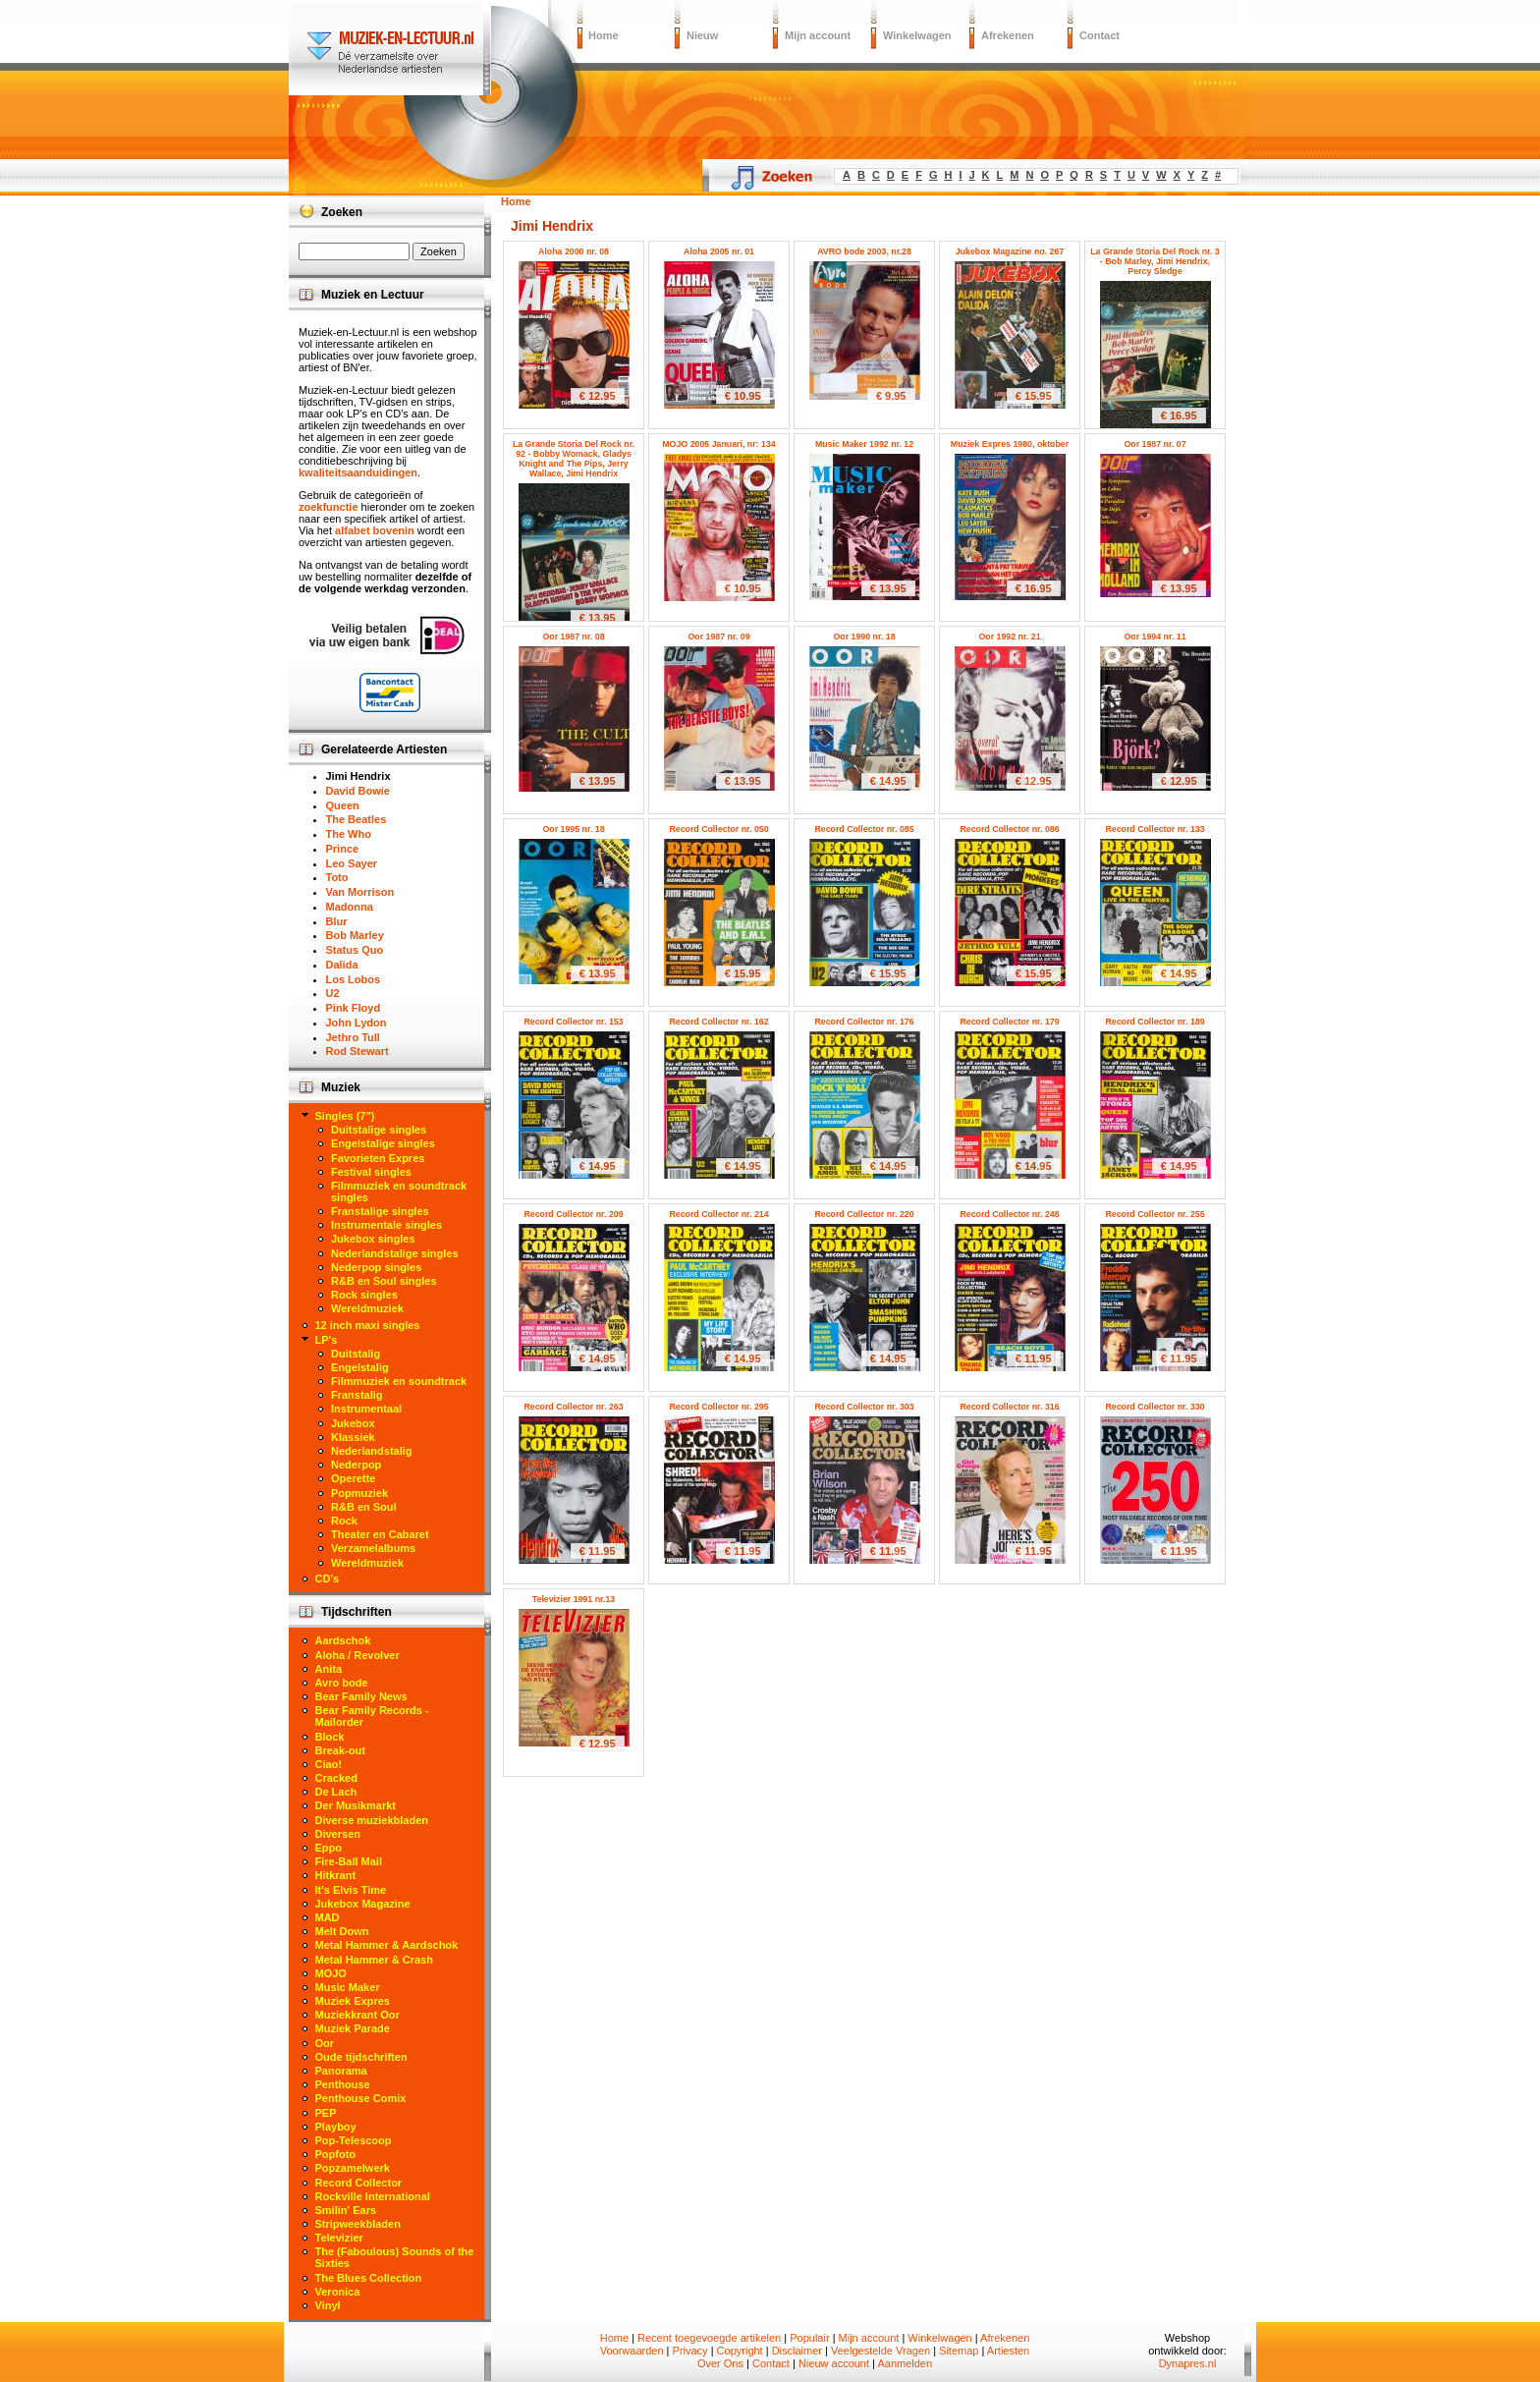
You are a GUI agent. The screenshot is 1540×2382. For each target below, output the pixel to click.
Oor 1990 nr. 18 (864, 636)
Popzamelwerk (352, 2168)
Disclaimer (797, 2350)
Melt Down (342, 1931)
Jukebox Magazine (363, 1904)
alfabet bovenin (374, 530)
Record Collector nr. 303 (863, 1407)
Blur (337, 921)
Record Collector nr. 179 (1009, 1021)
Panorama (341, 2071)
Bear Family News (361, 1696)
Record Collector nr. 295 (718, 1407)
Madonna (349, 907)
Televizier (339, 2238)
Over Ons (720, 2363)
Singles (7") (345, 1116)
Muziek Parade (352, 2028)
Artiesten (1008, 2350)
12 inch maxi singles (367, 1325)
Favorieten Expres (377, 1158)
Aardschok (343, 1640)
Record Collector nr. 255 (1154, 1214)
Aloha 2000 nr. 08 (573, 251)
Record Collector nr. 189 (1154, 1021)
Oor (325, 2043)
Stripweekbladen (358, 2224)
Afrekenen (1007, 35)
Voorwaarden (632, 2350)
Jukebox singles (373, 1239)
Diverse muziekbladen (372, 1820)
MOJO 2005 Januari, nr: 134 (718, 444)
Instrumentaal (366, 1408)
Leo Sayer (352, 863)
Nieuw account (833, 2363)
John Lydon (356, 1022)
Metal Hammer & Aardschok (387, 1945)
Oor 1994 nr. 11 (1154, 636)
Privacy (690, 2350)
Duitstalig (355, 1353)
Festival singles (371, 1172)
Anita (329, 1669)
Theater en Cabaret (380, 1534)
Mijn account (818, 35)
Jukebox (353, 1423)
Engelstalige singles (383, 1143)
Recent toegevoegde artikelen (709, 2338)
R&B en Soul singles (384, 1281)
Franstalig (357, 1395)
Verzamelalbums (373, 1548)
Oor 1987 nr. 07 (1154, 444)
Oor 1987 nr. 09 (718, 636)
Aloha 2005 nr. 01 (719, 251)
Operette (353, 1478)
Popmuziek (359, 1493)
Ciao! (329, 1764)
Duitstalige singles (378, 1130)
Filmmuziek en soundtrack (399, 1381)
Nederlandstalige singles (395, 1253)
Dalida (342, 964)
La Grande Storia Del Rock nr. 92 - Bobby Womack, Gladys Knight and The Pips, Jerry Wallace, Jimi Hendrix (573, 458)
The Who (348, 834)
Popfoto (336, 2154)
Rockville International (372, 2196)
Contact (1099, 35)
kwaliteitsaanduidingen (358, 472)
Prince (342, 849)
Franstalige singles (380, 1211)
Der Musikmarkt (356, 1805)
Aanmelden (904, 2363)
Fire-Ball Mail (348, 1861)
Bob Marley (355, 935)
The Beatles (356, 819)
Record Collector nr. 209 (573, 1214)
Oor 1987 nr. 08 (573, 636)
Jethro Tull (353, 1037)
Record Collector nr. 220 (863, 1214)
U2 (333, 993)
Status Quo (355, 950)
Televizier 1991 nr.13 (573, 1599)
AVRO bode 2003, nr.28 (864, 251)
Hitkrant (336, 1875)
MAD (327, 1917)
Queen (342, 805)
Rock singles (364, 1295)
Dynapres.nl (1188, 2363)
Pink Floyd (353, 1008)
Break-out (340, 1750)
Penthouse (342, 2084)
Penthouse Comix (361, 2098)
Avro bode (341, 1683)
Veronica (337, 2292)
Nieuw (702, 35)
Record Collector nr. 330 (1154, 1407)
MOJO (331, 1973)
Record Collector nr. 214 (718, 1214)
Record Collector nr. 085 (863, 829)
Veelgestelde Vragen (880, 2350)
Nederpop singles (376, 1267)
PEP (326, 2113)
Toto (337, 877)
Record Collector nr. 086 (1009, 829)
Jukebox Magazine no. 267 (1010, 251)
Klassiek (353, 1437)
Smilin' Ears (346, 2210)
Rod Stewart (357, 1051)
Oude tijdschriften (361, 2057)
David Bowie (358, 791)
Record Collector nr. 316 (1009, 1407)
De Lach (336, 1792)
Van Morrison (360, 892)
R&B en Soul (364, 1507)
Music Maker (347, 1987)
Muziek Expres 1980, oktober (1010, 444)
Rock (344, 1520)
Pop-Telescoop (353, 2140)
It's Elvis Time (351, 1890)
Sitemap (958, 2350)
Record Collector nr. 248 (1009, 1214)
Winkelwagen (917, 35)
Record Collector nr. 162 (718, 1021)
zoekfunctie (328, 507)
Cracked (336, 1778)
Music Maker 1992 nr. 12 (864, 444)
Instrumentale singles (386, 1225)
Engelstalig (360, 1367)
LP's (326, 1340)
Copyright (740, 2350)
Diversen (337, 1834)
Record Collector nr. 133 (1154, 829)
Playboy (336, 2127)
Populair (809, 2338)
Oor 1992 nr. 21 (1009, 636)
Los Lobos (353, 979)
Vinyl (328, 2305)
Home (603, 35)
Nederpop (356, 1464)
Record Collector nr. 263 (573, 1407)
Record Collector (359, 2182)
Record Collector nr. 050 (718, 829)
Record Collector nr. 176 (863, 1021)
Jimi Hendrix (358, 776)
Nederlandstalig (371, 1451)
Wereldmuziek (367, 1308)
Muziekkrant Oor (357, 2015)
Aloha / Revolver (357, 1655)
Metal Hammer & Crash (374, 1960)
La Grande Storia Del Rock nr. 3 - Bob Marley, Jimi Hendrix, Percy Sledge (1155, 261)
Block (330, 1737)
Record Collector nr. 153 (573, 1021)
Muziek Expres (352, 2001)
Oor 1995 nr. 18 (573, 829)
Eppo (329, 1848)
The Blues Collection (368, 2278)
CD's (327, 1578)
